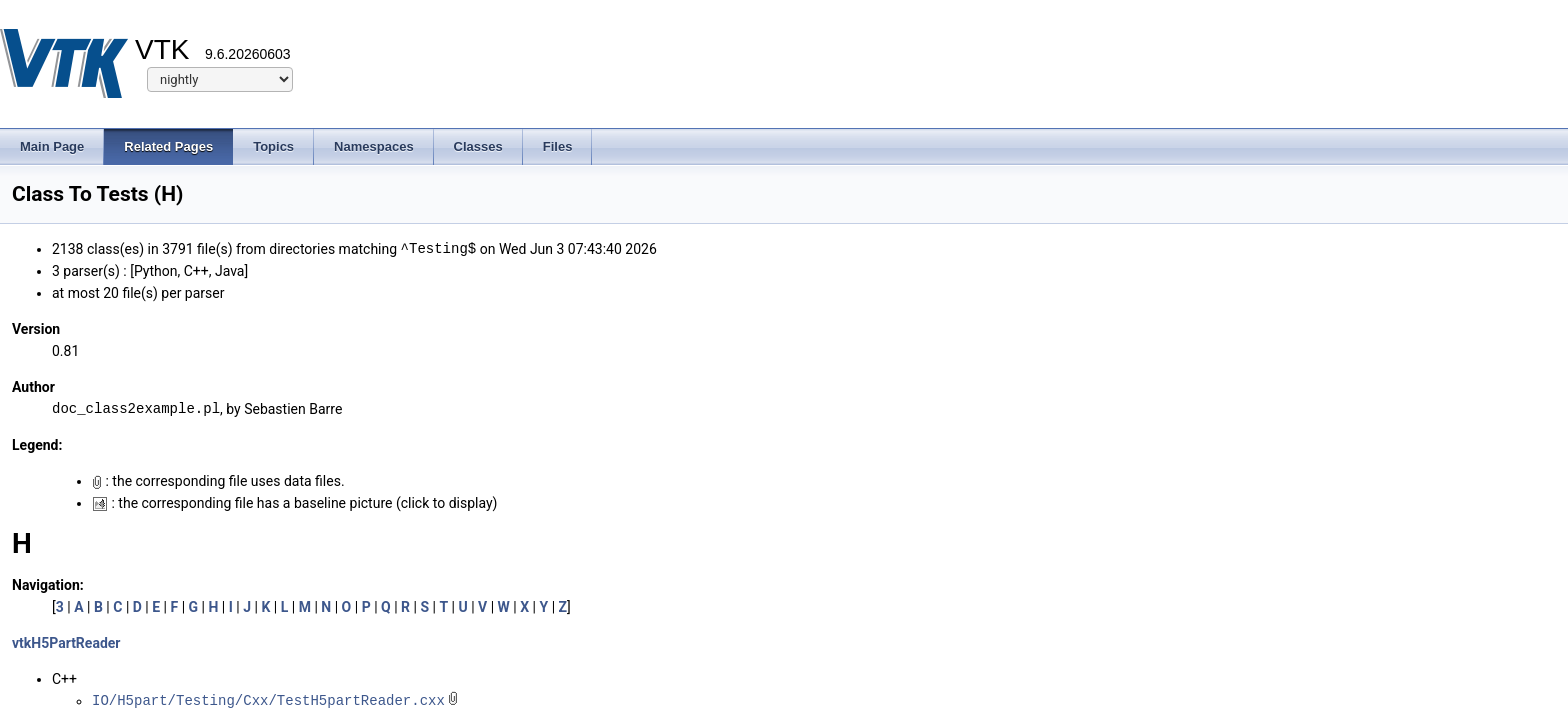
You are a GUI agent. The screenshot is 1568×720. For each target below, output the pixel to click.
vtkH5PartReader (66, 643)
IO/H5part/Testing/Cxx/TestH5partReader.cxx (268, 700)
